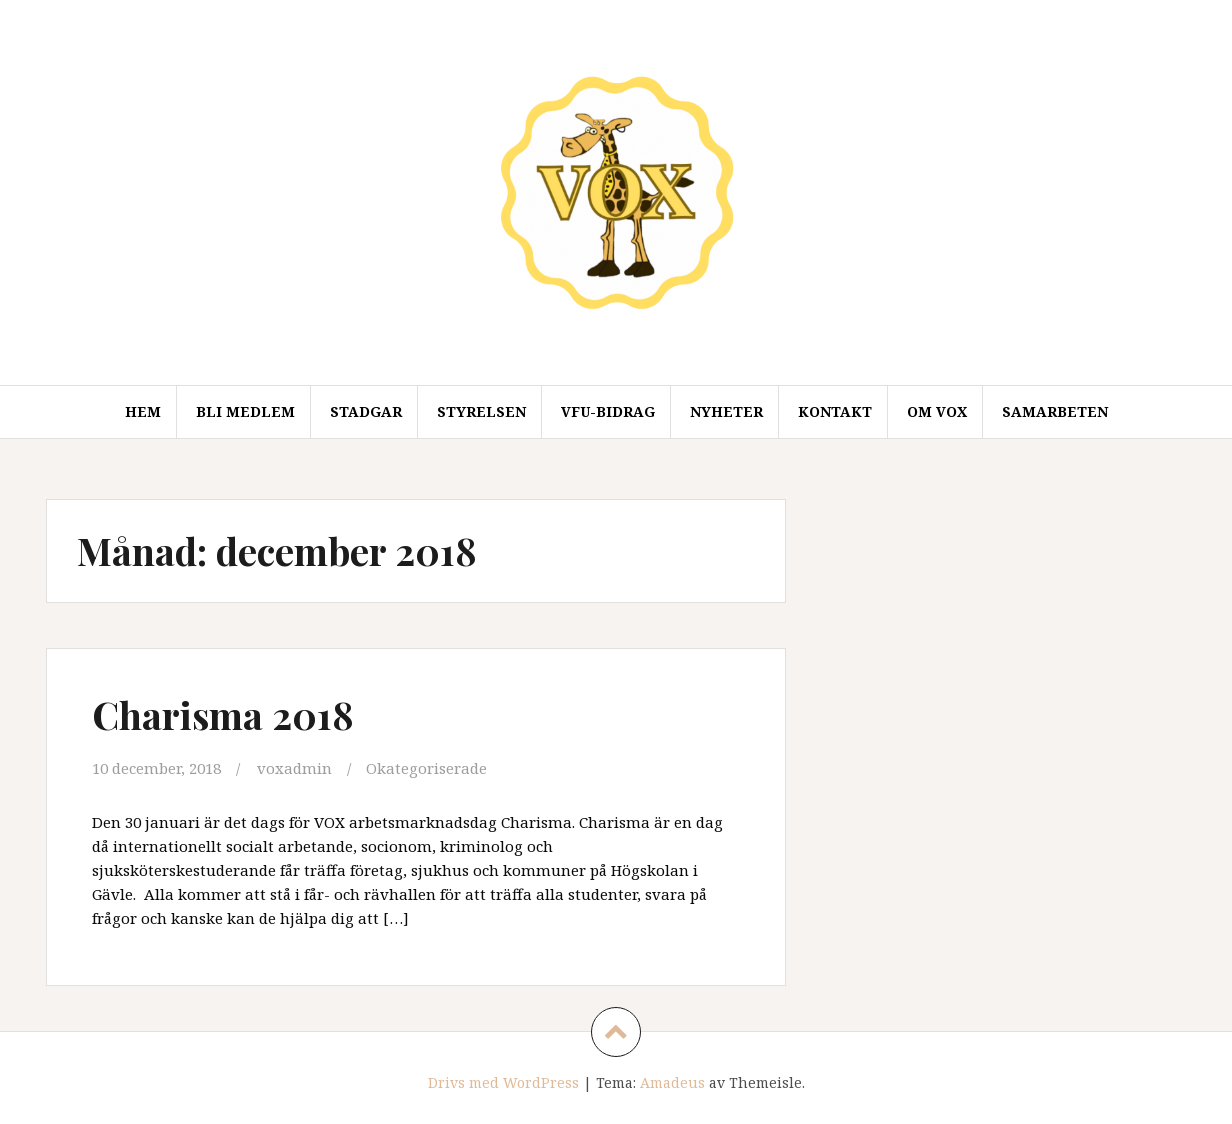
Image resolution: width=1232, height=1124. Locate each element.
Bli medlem (245, 411)
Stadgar (366, 411)
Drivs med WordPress (503, 1082)
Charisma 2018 (223, 714)
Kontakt (835, 411)
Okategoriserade (426, 768)
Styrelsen (481, 411)
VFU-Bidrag (608, 411)
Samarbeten (1055, 411)
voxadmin (294, 768)
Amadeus (672, 1082)
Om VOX (937, 411)
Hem (143, 411)
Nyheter (726, 411)
